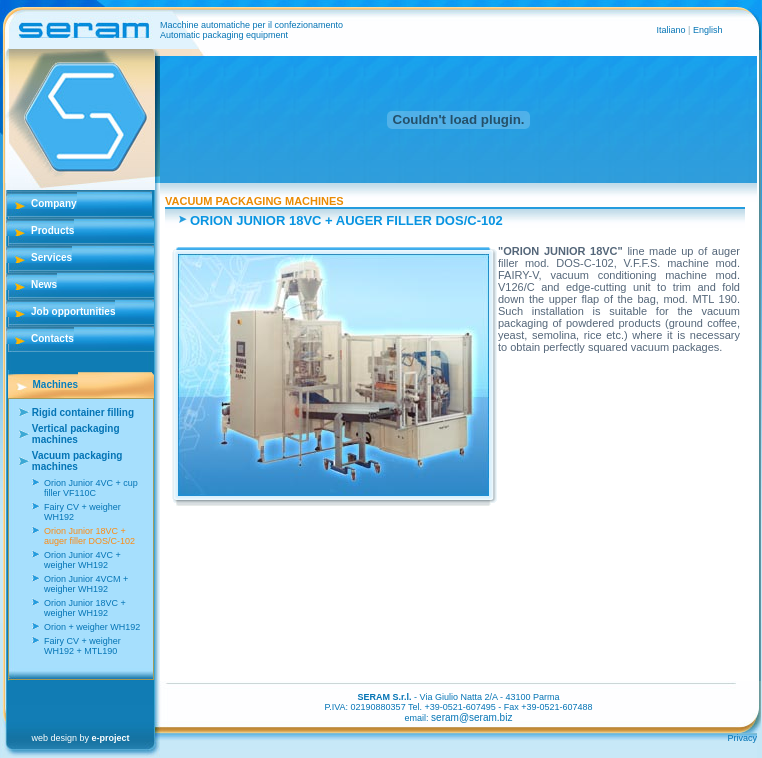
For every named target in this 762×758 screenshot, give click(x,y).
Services (51, 257)
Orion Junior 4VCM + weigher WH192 (86, 584)
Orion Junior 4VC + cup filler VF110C (91, 488)
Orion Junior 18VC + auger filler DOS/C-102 (89, 536)
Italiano (673, 30)
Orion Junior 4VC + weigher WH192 (82, 560)
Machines (56, 384)
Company (54, 203)
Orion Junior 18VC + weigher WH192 (85, 608)
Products (52, 230)
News (44, 284)
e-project (111, 738)
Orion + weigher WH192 (92, 627)
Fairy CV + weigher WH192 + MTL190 (82, 646)
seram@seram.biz (471, 717)
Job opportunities (73, 311)
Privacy (742, 738)
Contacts (52, 338)
